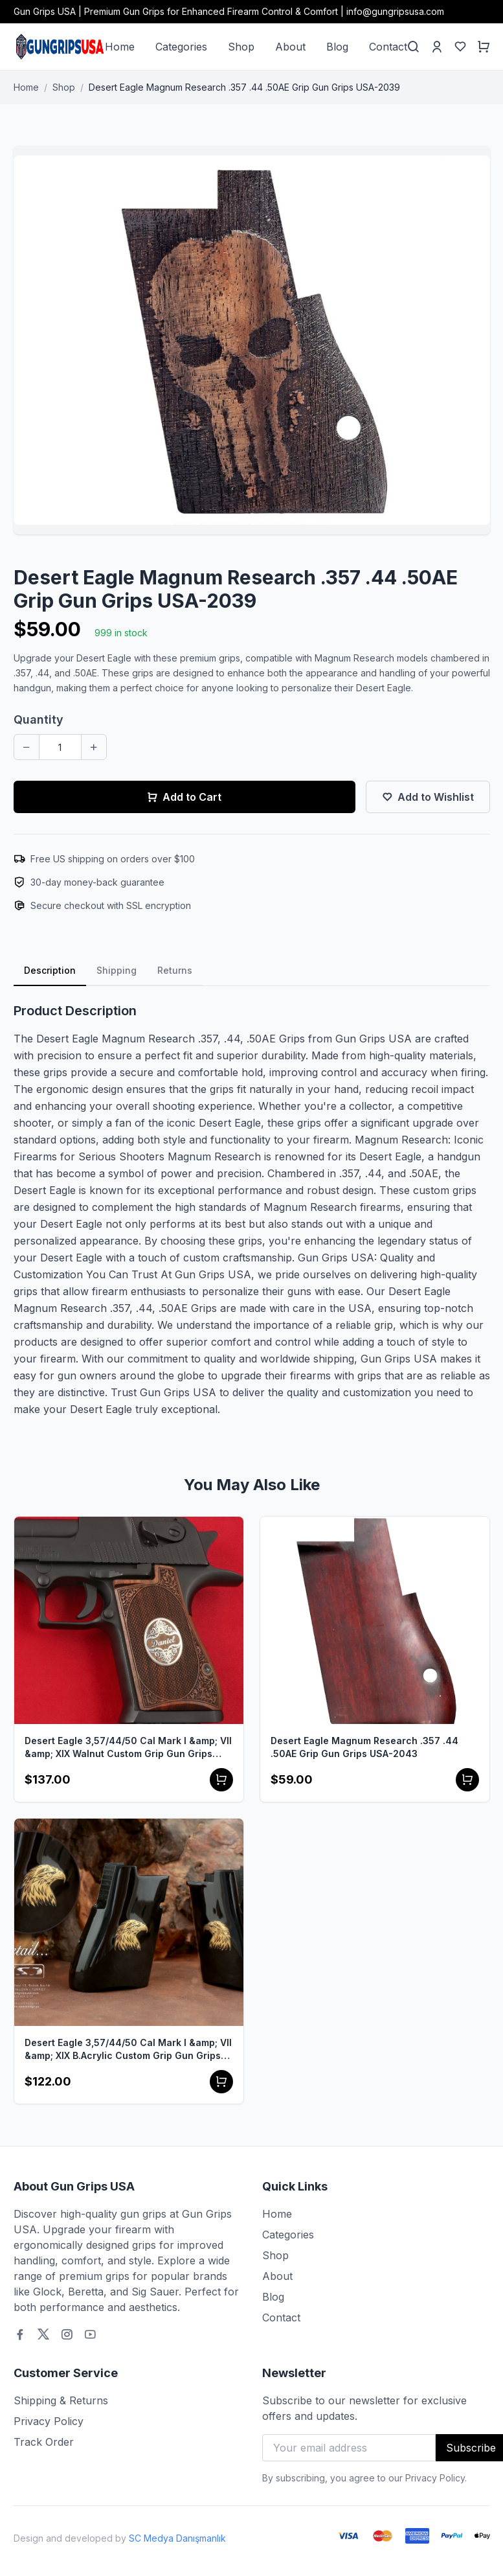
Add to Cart (184, 797)
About (290, 46)
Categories (181, 46)
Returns (174, 970)
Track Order (44, 2441)
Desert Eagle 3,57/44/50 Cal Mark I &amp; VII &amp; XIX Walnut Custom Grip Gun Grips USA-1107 (128, 1747)
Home (120, 46)
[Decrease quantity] (26, 747)
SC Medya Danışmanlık (177, 2538)
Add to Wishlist (428, 797)
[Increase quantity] (94, 747)
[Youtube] (90, 2334)
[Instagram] (66, 2334)
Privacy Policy (49, 2421)
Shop (241, 46)
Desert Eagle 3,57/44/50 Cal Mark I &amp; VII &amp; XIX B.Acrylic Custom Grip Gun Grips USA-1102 (128, 2049)
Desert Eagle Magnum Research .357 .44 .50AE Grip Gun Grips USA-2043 (364, 1747)
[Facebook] (20, 2334)
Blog (337, 46)
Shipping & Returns (61, 2400)
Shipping (116, 970)
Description (50, 970)
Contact (388, 46)
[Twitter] (43, 2334)
